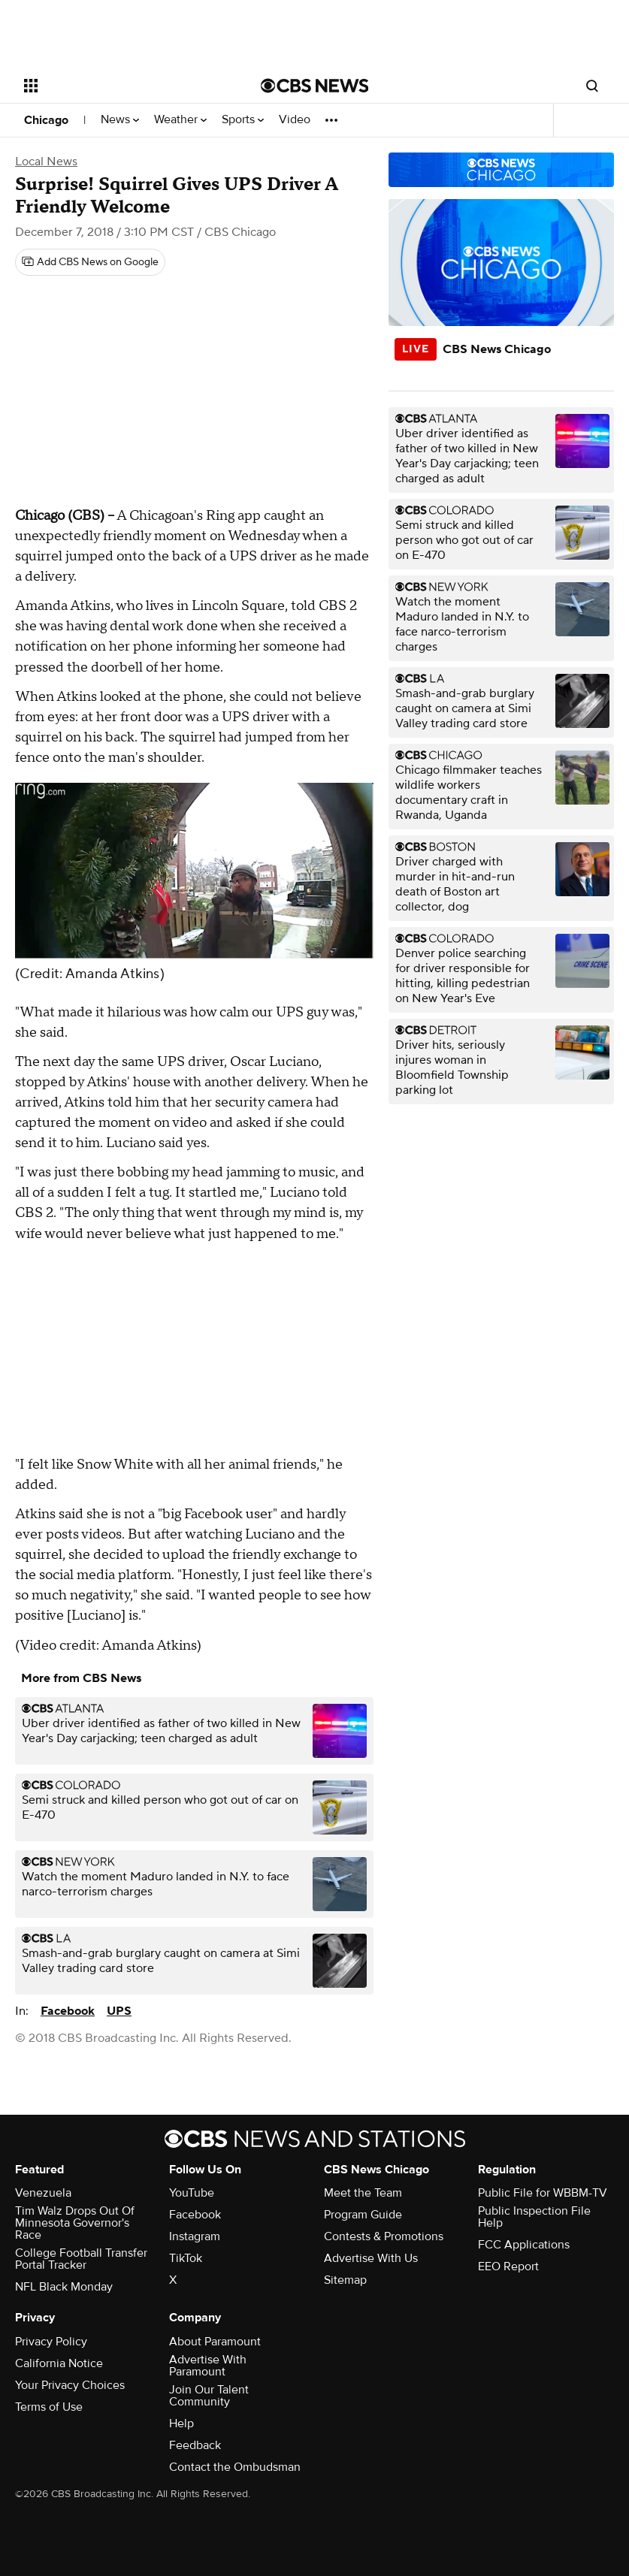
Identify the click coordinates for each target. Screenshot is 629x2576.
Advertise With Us (371, 2258)
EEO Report (508, 2266)
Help (181, 2423)
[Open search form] (592, 85)
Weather (180, 120)
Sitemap (345, 2280)
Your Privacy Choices (70, 2385)
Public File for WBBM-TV (542, 2193)
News (120, 120)
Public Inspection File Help (534, 2217)
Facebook (68, 2011)
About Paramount (215, 2342)
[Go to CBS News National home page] (315, 85)
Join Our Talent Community (209, 2396)
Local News (46, 162)
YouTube (191, 2193)
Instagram (194, 2236)
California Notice (59, 2363)
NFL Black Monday (64, 2287)
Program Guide (363, 2215)
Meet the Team (363, 2193)
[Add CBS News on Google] (90, 262)
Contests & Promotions (383, 2236)
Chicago (46, 120)
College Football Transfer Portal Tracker (81, 2259)
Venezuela (43, 2193)
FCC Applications (524, 2245)
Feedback (195, 2445)
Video (294, 120)
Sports (243, 120)
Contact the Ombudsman (235, 2467)
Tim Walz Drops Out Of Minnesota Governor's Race (75, 2223)
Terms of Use (49, 2407)
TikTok (185, 2258)
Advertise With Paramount (207, 2366)
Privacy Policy (51, 2342)
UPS (119, 2011)
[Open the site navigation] (121, 85)
